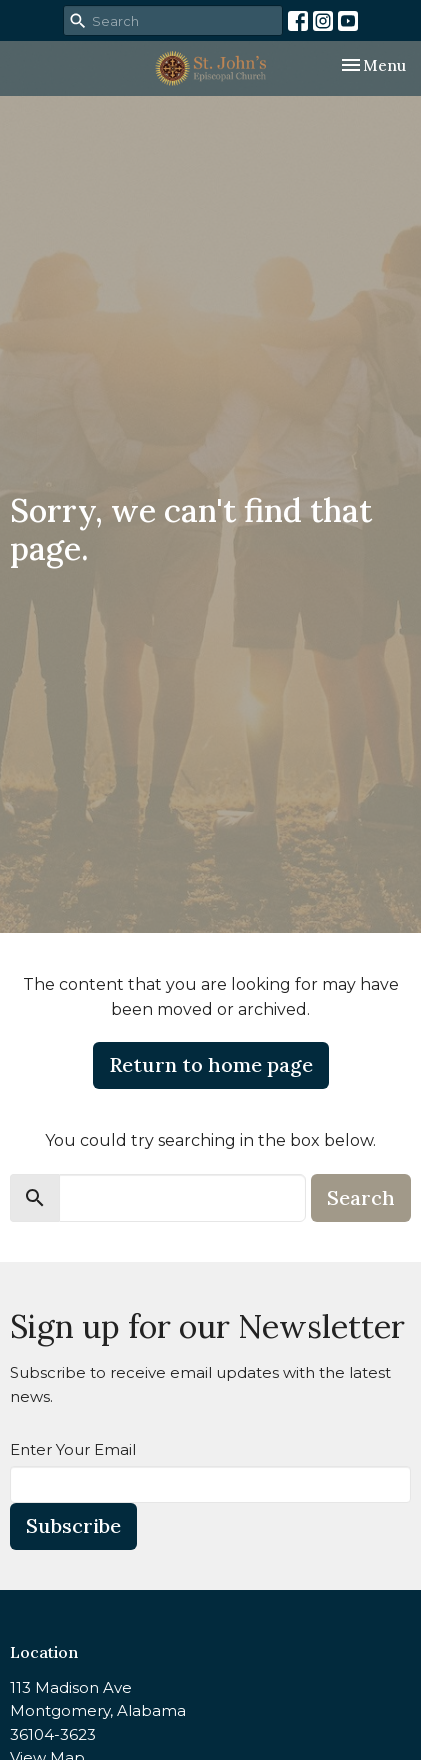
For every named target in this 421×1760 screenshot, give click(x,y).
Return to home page (211, 1064)
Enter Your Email (73, 1449)
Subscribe (73, 1525)
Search (361, 1197)
